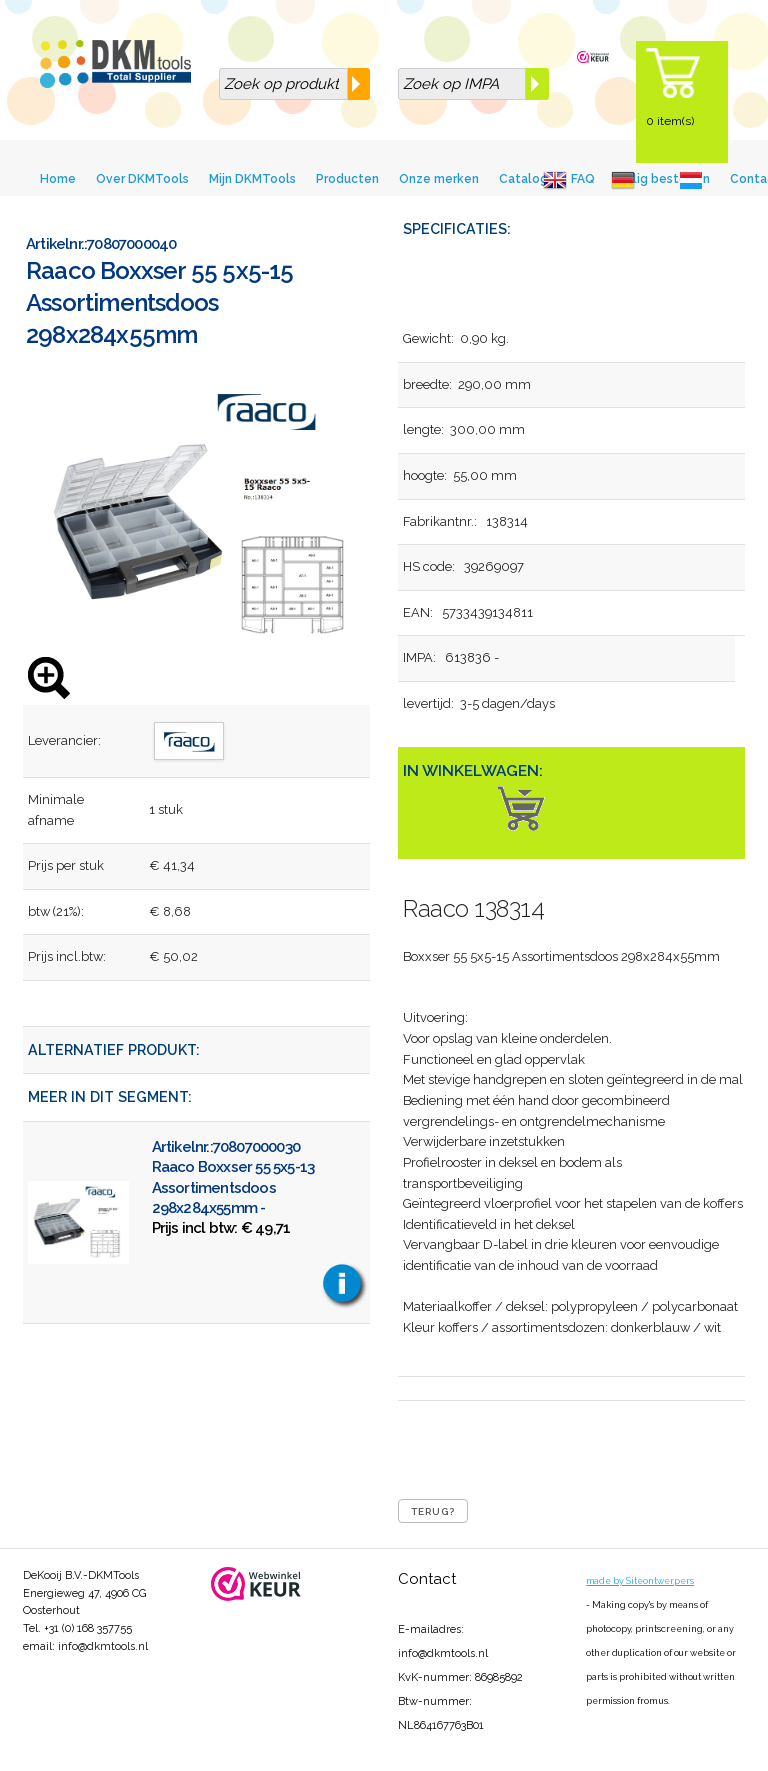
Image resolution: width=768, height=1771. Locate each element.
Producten (347, 179)
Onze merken (439, 179)
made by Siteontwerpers (640, 1581)
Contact (427, 1579)
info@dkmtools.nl (103, 1646)
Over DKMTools (142, 179)
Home (58, 179)
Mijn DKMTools (252, 179)
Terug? (433, 1511)
